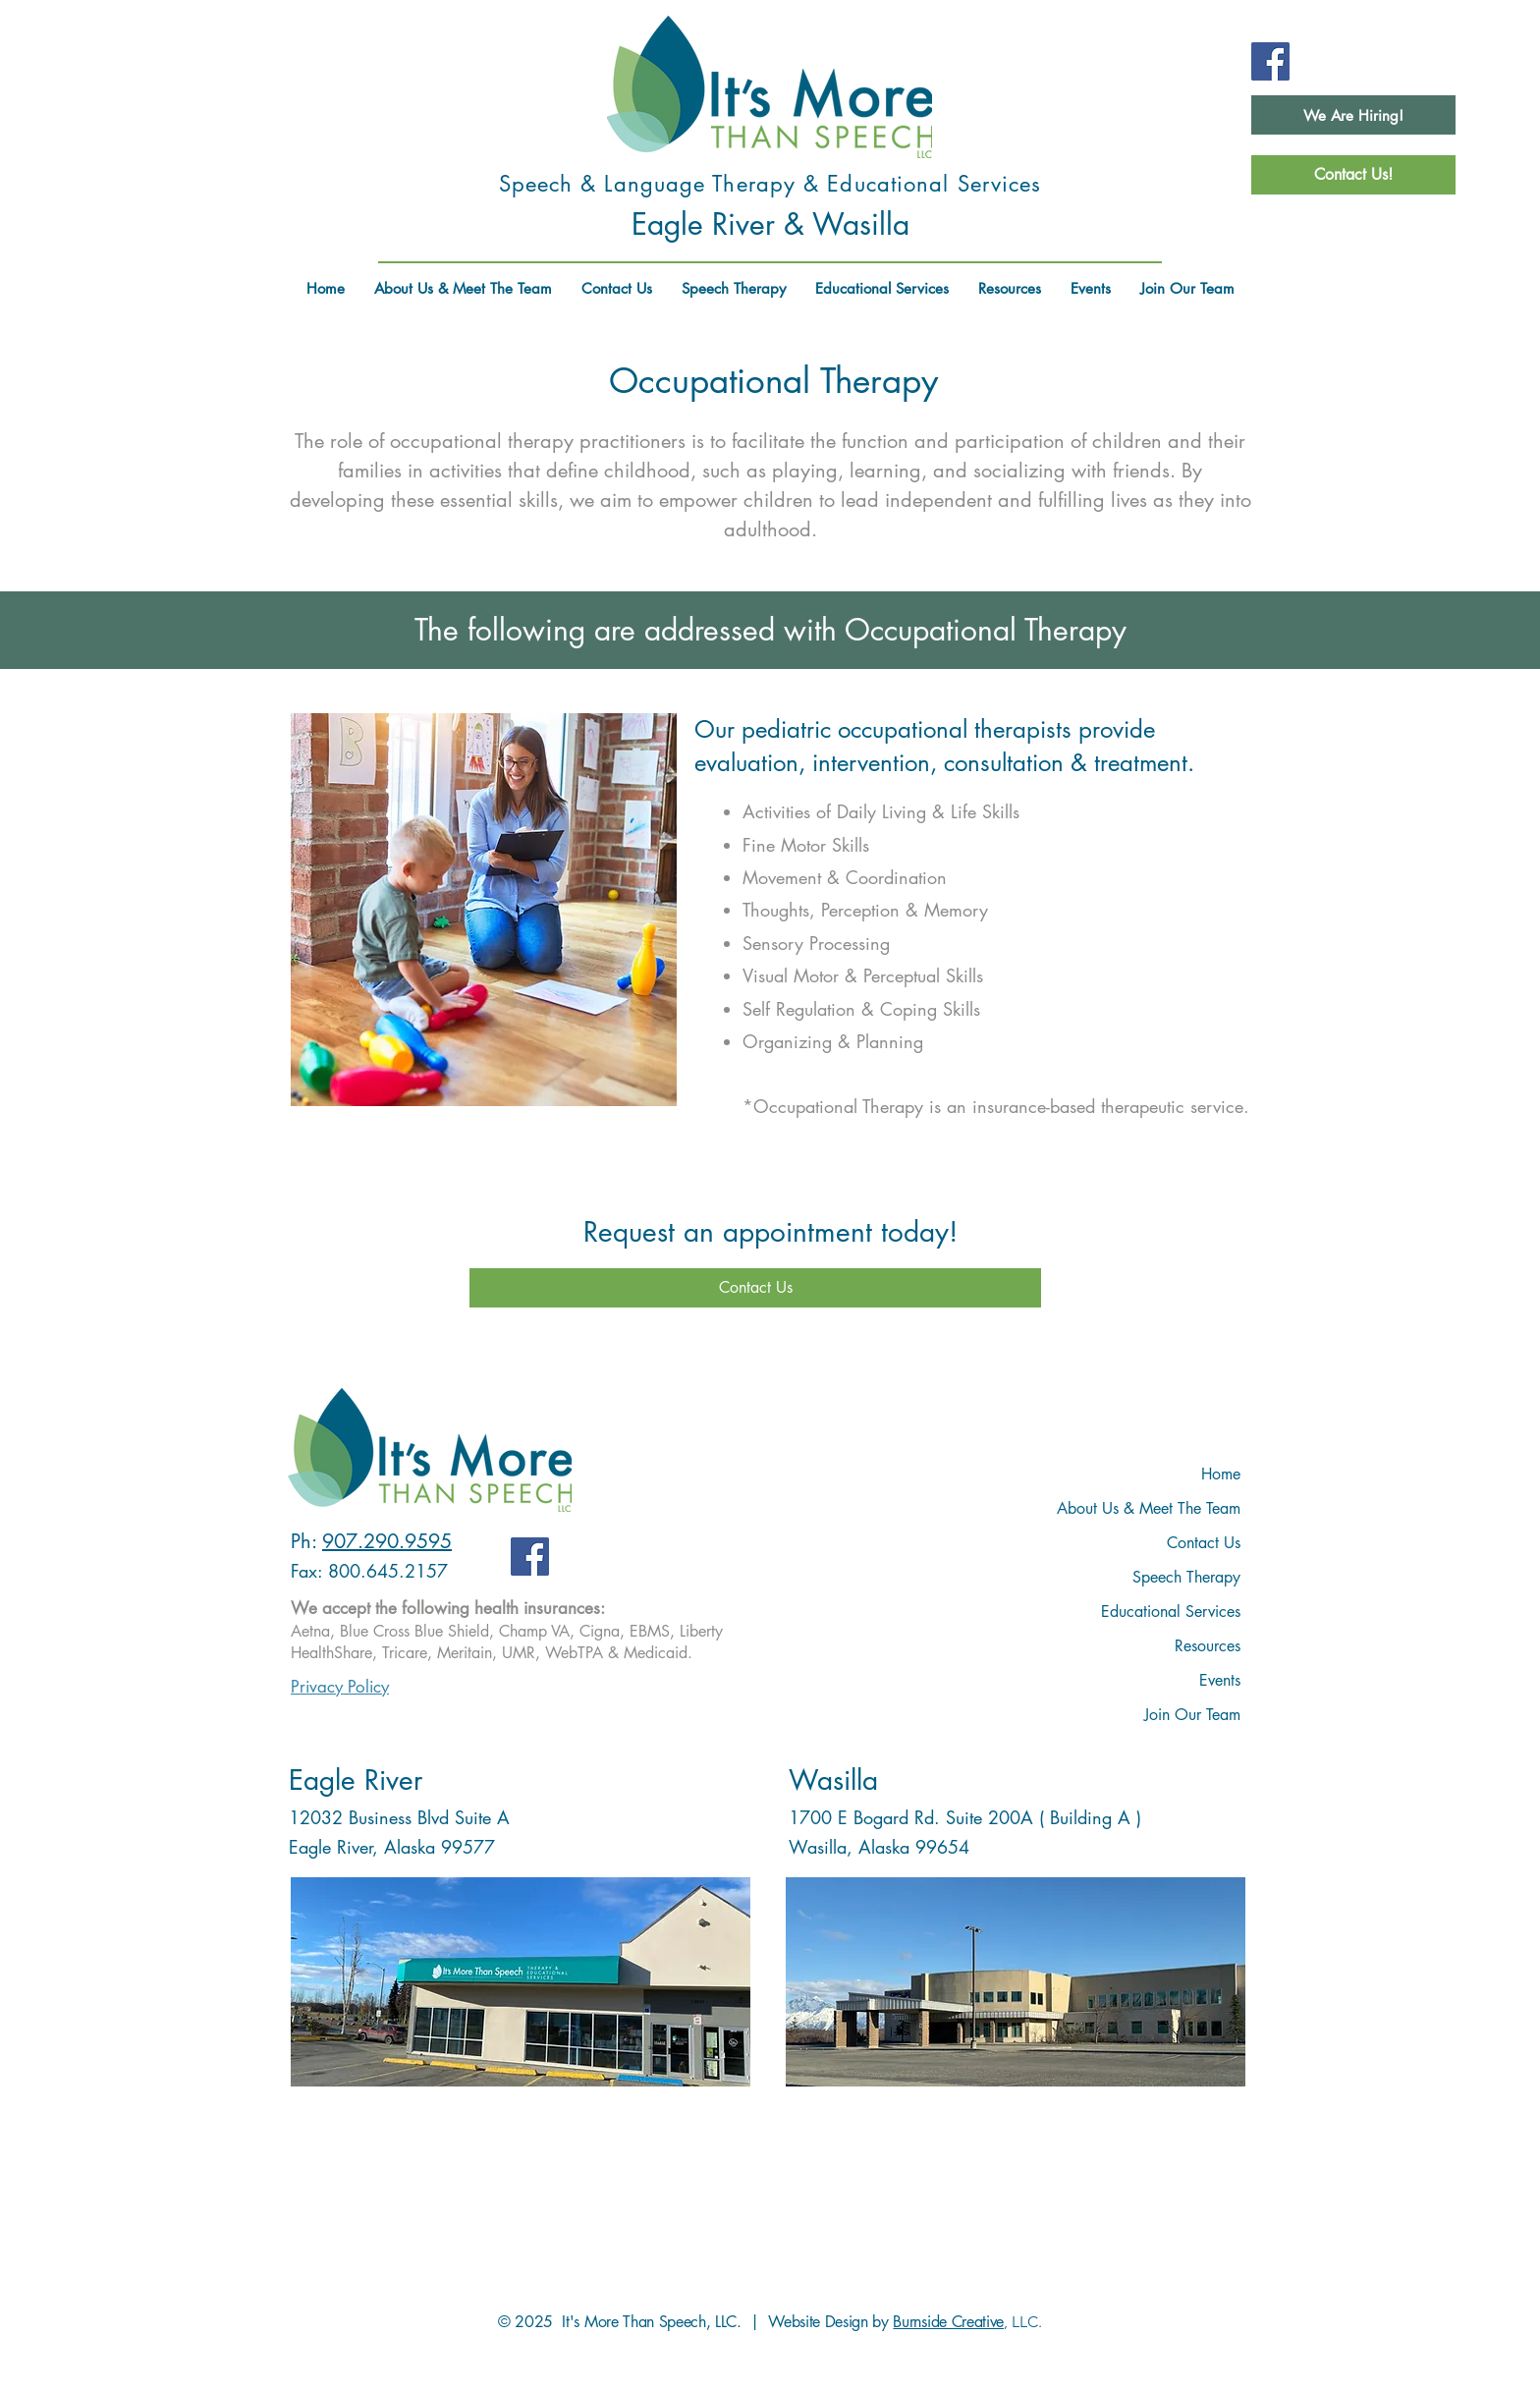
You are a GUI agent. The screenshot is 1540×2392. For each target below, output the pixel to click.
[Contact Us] (755, 1287)
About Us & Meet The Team (1148, 1508)
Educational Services (1170, 1611)
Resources (1207, 1646)
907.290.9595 (387, 1541)
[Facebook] (1270, 61)
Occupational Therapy (773, 381)
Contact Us (1203, 1542)
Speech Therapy (1186, 1577)
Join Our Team (1192, 1714)
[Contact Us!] (1353, 175)
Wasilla (833, 1780)
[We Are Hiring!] (1353, 115)
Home (1220, 1474)
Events (1219, 1680)
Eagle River (355, 1780)
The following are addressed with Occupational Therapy (770, 629)
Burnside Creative (948, 2321)
